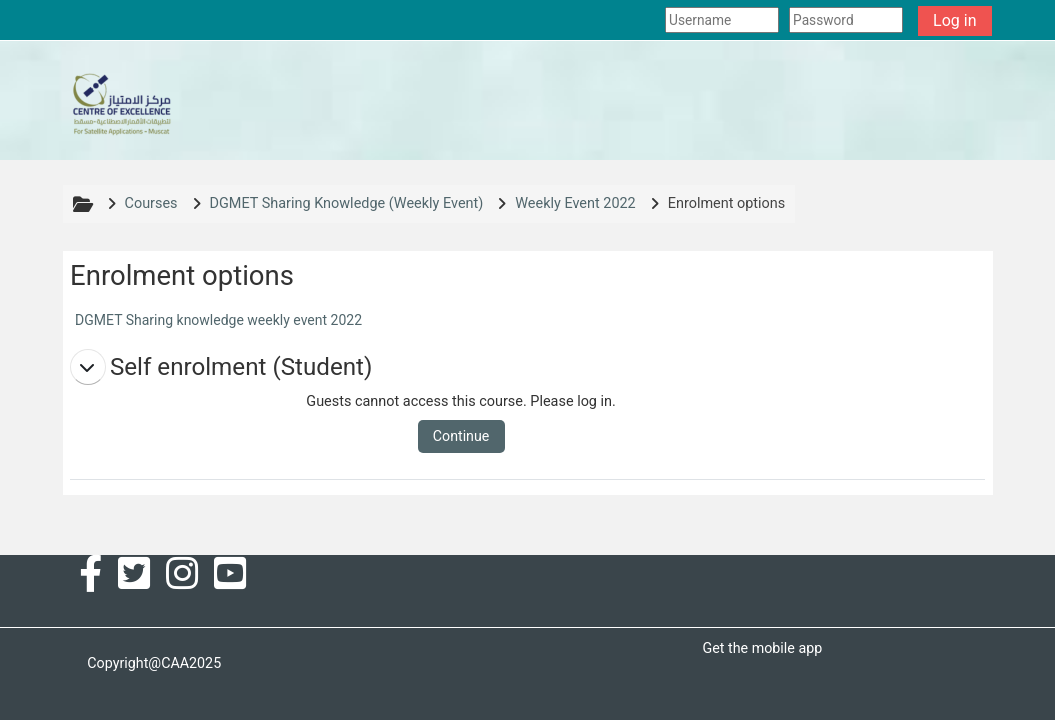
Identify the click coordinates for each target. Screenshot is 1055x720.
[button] (88, 367)
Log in (954, 20)
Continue (461, 436)
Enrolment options (727, 203)
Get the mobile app (762, 648)
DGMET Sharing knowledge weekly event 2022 (218, 320)
